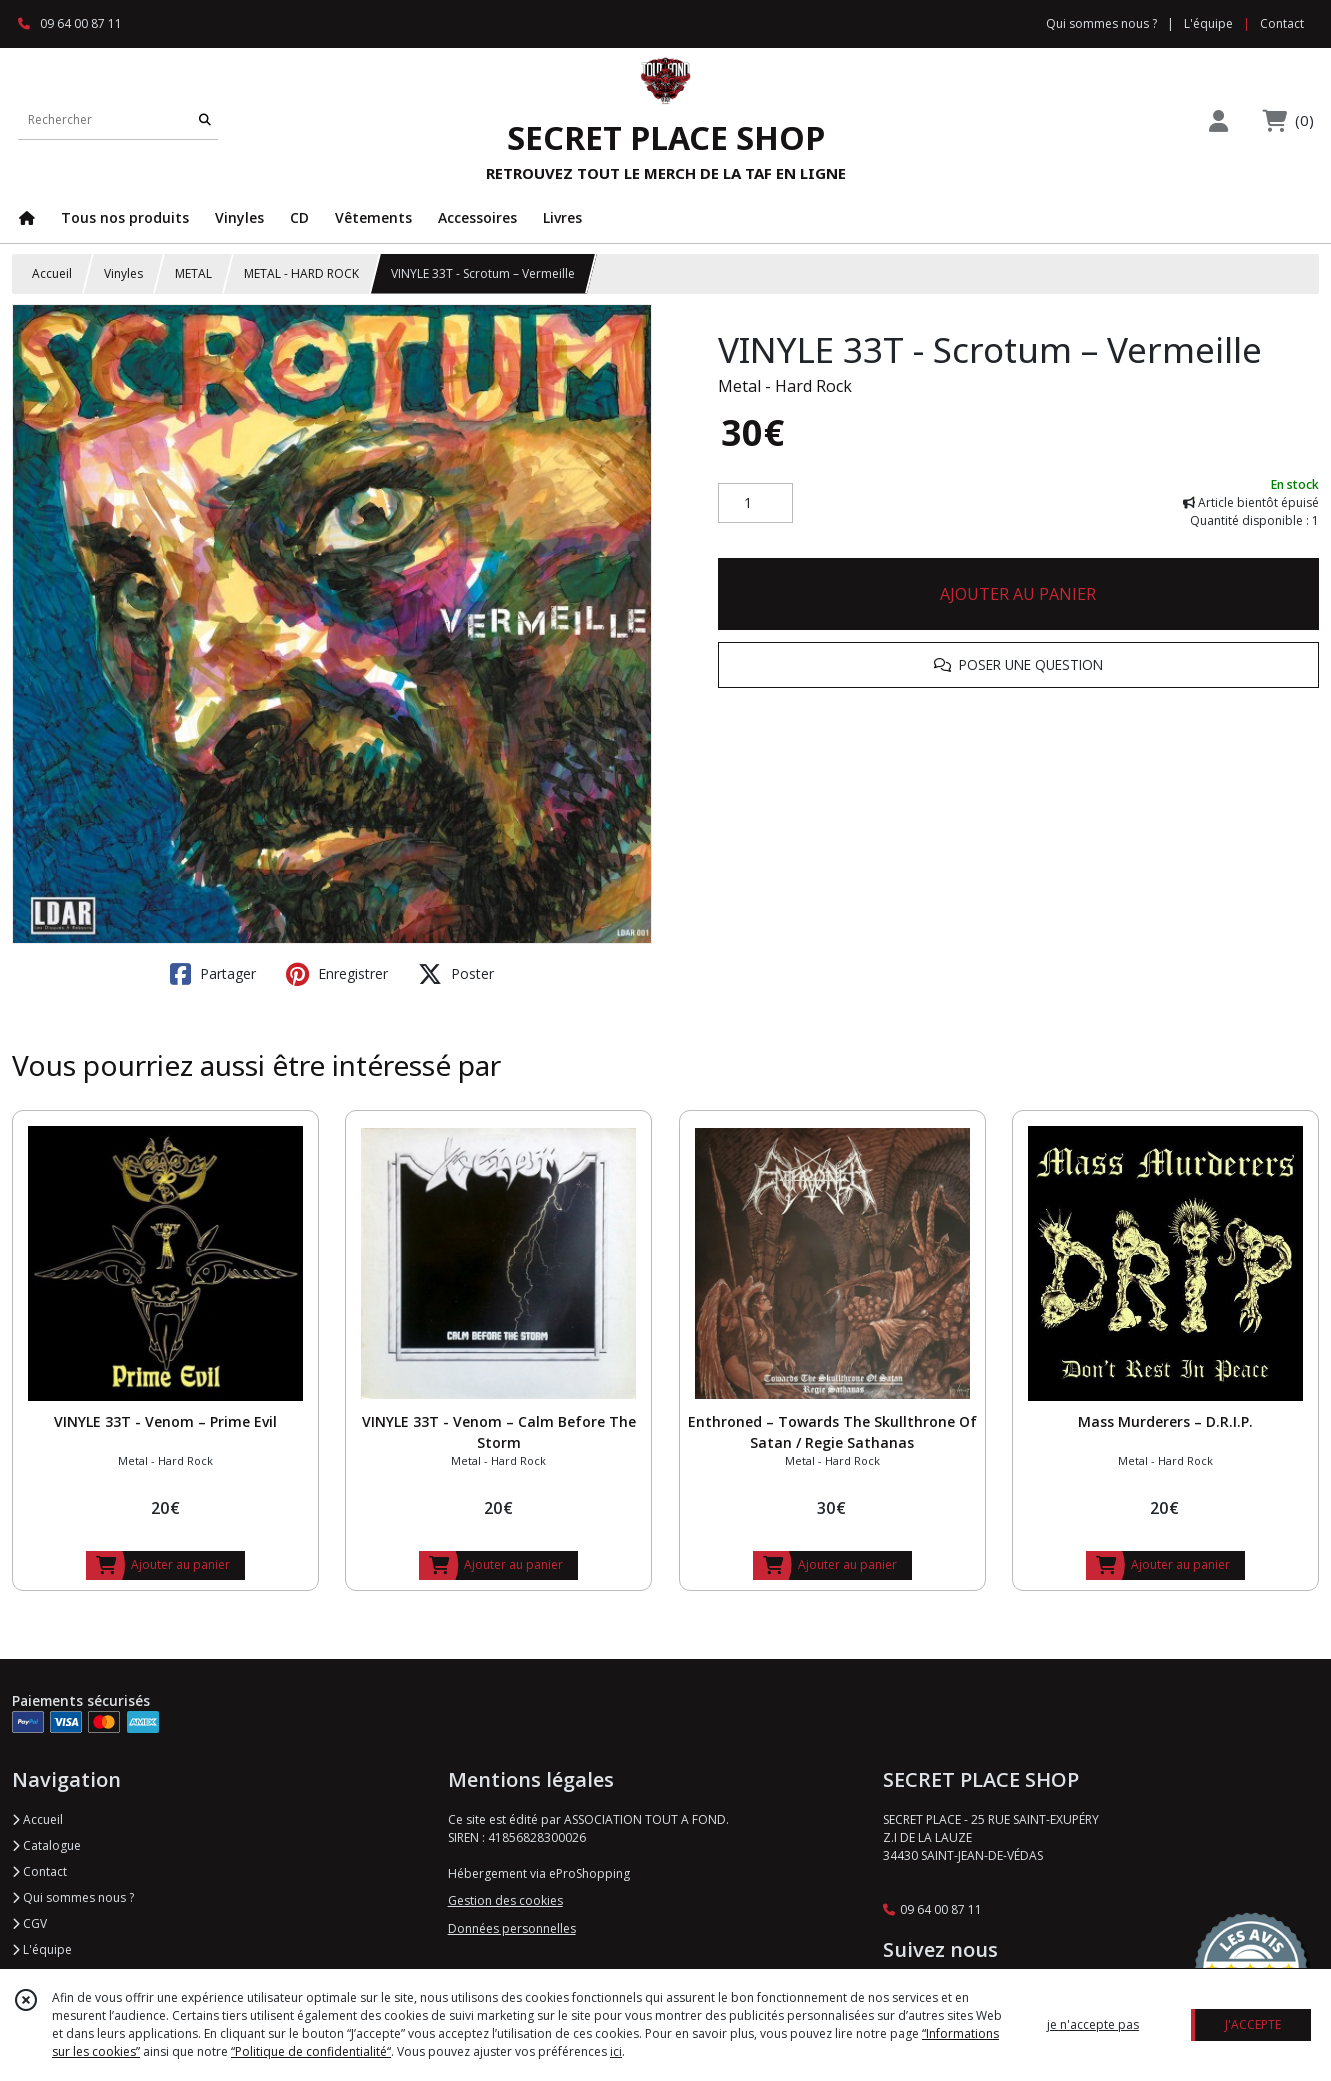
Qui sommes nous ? (73, 1897)
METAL (193, 273)
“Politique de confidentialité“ (311, 2051)
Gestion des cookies (505, 1900)
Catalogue (46, 1845)
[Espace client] (1219, 120)
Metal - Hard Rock (785, 386)
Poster (456, 974)
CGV (29, 1923)
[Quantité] (755, 503)
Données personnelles (512, 1928)
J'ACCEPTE (1253, 2024)
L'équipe (42, 1949)
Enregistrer (337, 974)
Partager (213, 974)
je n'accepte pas (1093, 2024)
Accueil (52, 273)
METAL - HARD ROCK (301, 273)
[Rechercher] (205, 119)
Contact (1282, 23)
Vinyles (123, 273)
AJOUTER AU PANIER (1018, 594)
